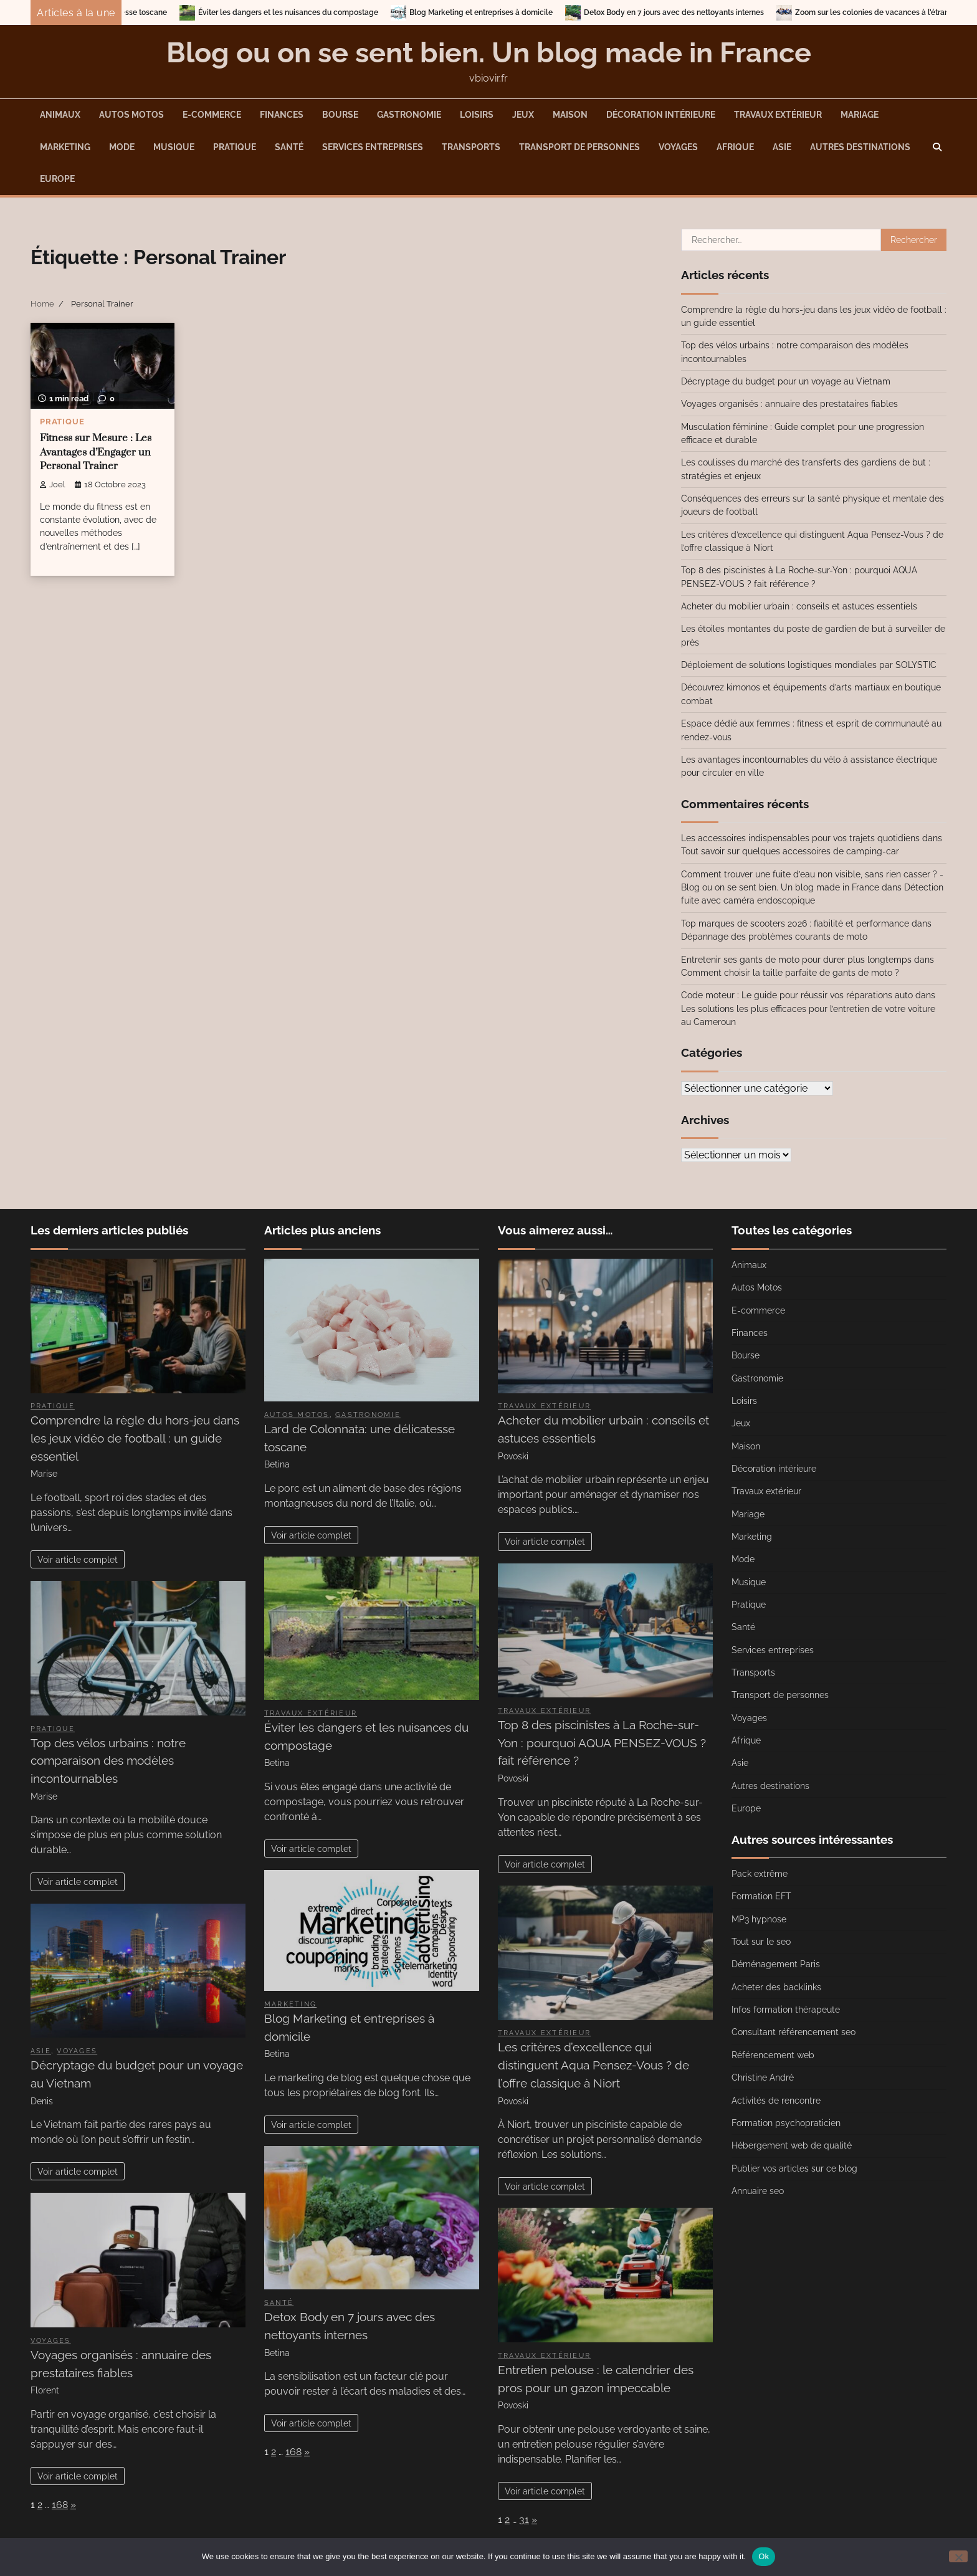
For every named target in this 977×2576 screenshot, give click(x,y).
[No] (958, 2556)
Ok (763, 2556)
